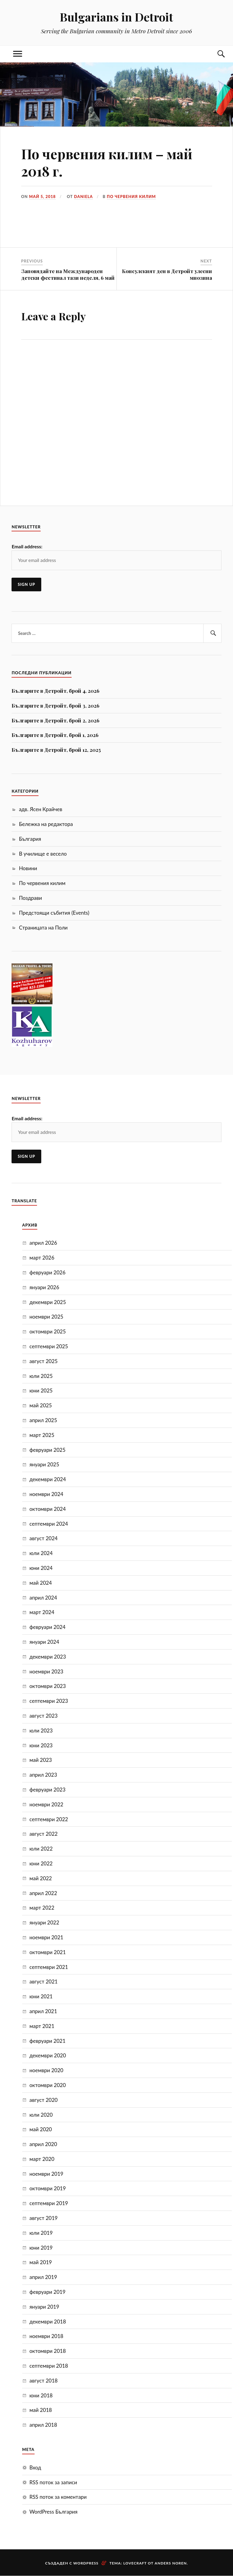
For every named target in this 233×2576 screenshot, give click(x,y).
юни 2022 (40, 1863)
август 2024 (43, 1538)
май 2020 (40, 2129)
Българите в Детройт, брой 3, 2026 (56, 705)
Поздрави (30, 898)
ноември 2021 (46, 1937)
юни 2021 (40, 1996)
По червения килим (131, 196)
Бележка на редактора (46, 824)
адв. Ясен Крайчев (40, 809)
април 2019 (43, 2277)
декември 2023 (47, 1656)
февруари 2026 (47, 1272)
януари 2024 (44, 1642)
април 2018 (43, 2425)
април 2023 (43, 1775)
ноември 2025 (46, 1316)
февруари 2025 (47, 1450)
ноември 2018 (46, 2336)
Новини (28, 868)
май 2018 (40, 2410)
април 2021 (43, 2011)
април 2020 (43, 2144)
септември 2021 (48, 1967)
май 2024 (40, 1583)
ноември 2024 (46, 1494)
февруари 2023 (47, 1789)
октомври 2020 (47, 2085)
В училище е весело (43, 853)
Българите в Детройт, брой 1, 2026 (55, 735)
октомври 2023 (47, 1686)
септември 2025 (48, 1346)
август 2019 (43, 2218)
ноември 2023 (46, 1671)
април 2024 (43, 1597)
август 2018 (43, 2380)
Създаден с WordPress (72, 2563)
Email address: (27, 546)
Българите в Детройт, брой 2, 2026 (56, 720)
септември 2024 (48, 1524)
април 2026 (43, 1243)
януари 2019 (44, 2307)
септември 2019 (48, 2203)
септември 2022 (48, 1819)
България (30, 839)
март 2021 (41, 2026)
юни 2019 (40, 2247)
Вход (35, 2467)
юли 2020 (41, 2115)
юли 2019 (41, 2233)
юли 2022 (41, 1848)
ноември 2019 (46, 2174)
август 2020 (43, 2100)
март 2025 (41, 1435)
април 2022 (43, 1893)
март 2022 (41, 1907)
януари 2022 (44, 1922)
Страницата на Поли (43, 927)
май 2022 (40, 1878)
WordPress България (53, 2511)
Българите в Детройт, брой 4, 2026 (56, 690)
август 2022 (43, 1834)
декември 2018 (47, 2321)
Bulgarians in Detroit (116, 17)
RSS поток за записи (53, 2482)
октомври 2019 (47, 2188)
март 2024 (41, 1612)
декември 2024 (47, 1479)
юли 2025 (41, 1376)
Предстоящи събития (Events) (54, 913)
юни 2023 (40, 1745)
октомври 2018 (47, 2351)
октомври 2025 (47, 1331)
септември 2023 (48, 1701)
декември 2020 (47, 2055)
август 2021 (43, 1981)
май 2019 (40, 2262)
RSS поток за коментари (58, 2497)
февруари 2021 (47, 2041)
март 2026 (41, 1257)
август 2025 (43, 1361)
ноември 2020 (46, 2070)
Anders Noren (171, 2563)
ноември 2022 (46, 1804)
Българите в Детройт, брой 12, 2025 (56, 749)
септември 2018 (48, 2366)
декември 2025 (47, 1302)
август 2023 (43, 1715)
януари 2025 (44, 1464)
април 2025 (43, 1420)
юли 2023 (41, 1730)
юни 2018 (40, 2395)
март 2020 (41, 2159)
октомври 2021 (47, 1952)
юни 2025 (40, 1390)
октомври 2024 (47, 1509)
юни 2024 (40, 1568)
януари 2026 (44, 1287)
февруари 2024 (47, 1627)
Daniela (83, 196)
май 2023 (40, 1760)
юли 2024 (41, 1553)
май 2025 (40, 1405)
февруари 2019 (47, 2292)
